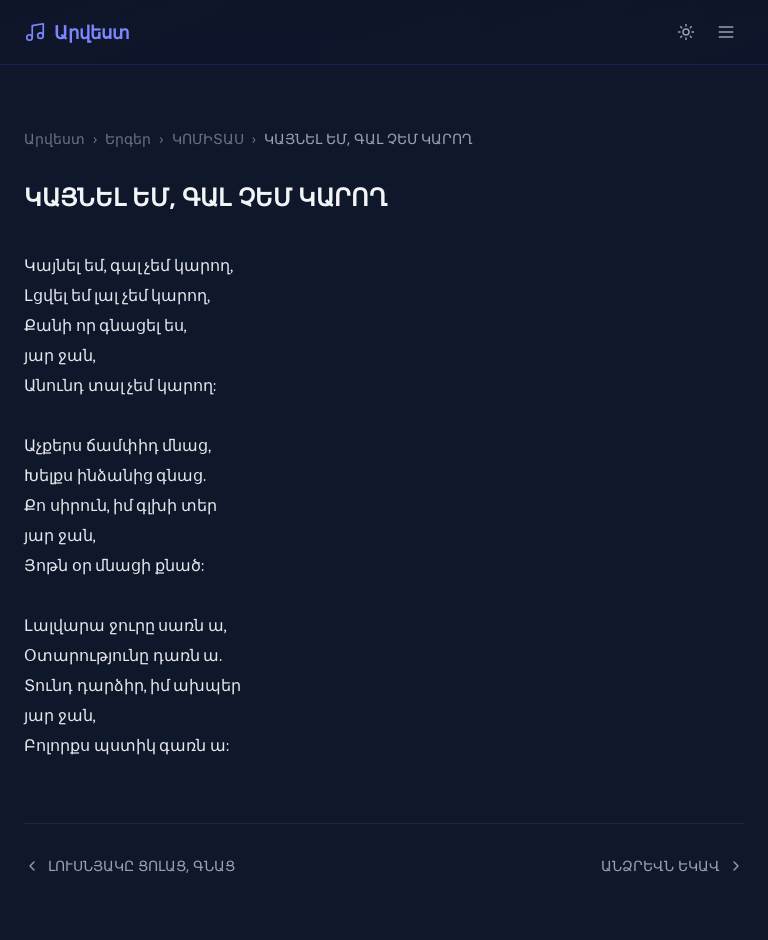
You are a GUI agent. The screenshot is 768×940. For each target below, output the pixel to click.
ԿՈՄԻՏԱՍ (208, 138)
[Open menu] (726, 32)
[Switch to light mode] (686, 32)
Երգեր (128, 138)
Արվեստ (77, 32)
